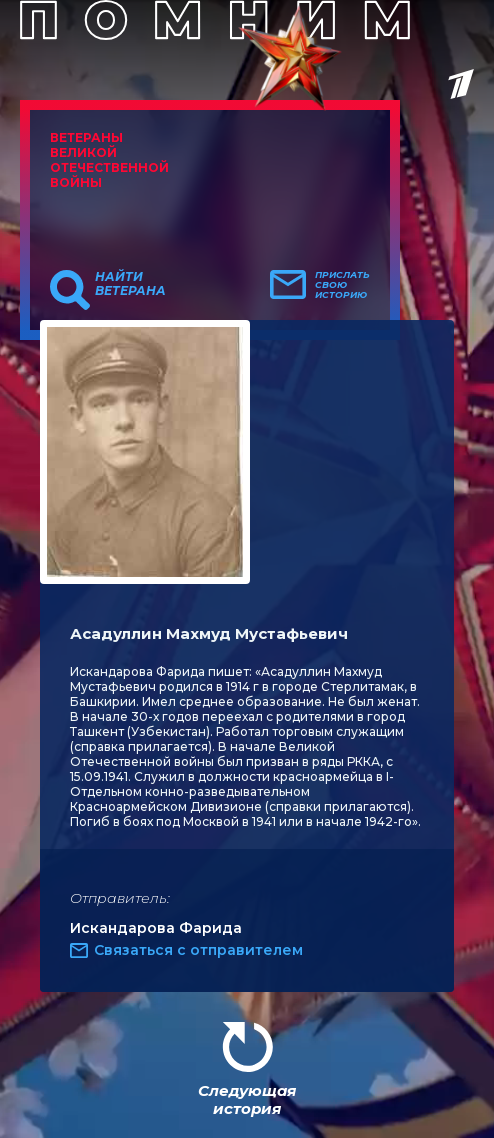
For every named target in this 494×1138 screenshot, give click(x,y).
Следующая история (247, 1099)
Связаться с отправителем (198, 950)
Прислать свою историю (342, 285)
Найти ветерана (130, 284)
